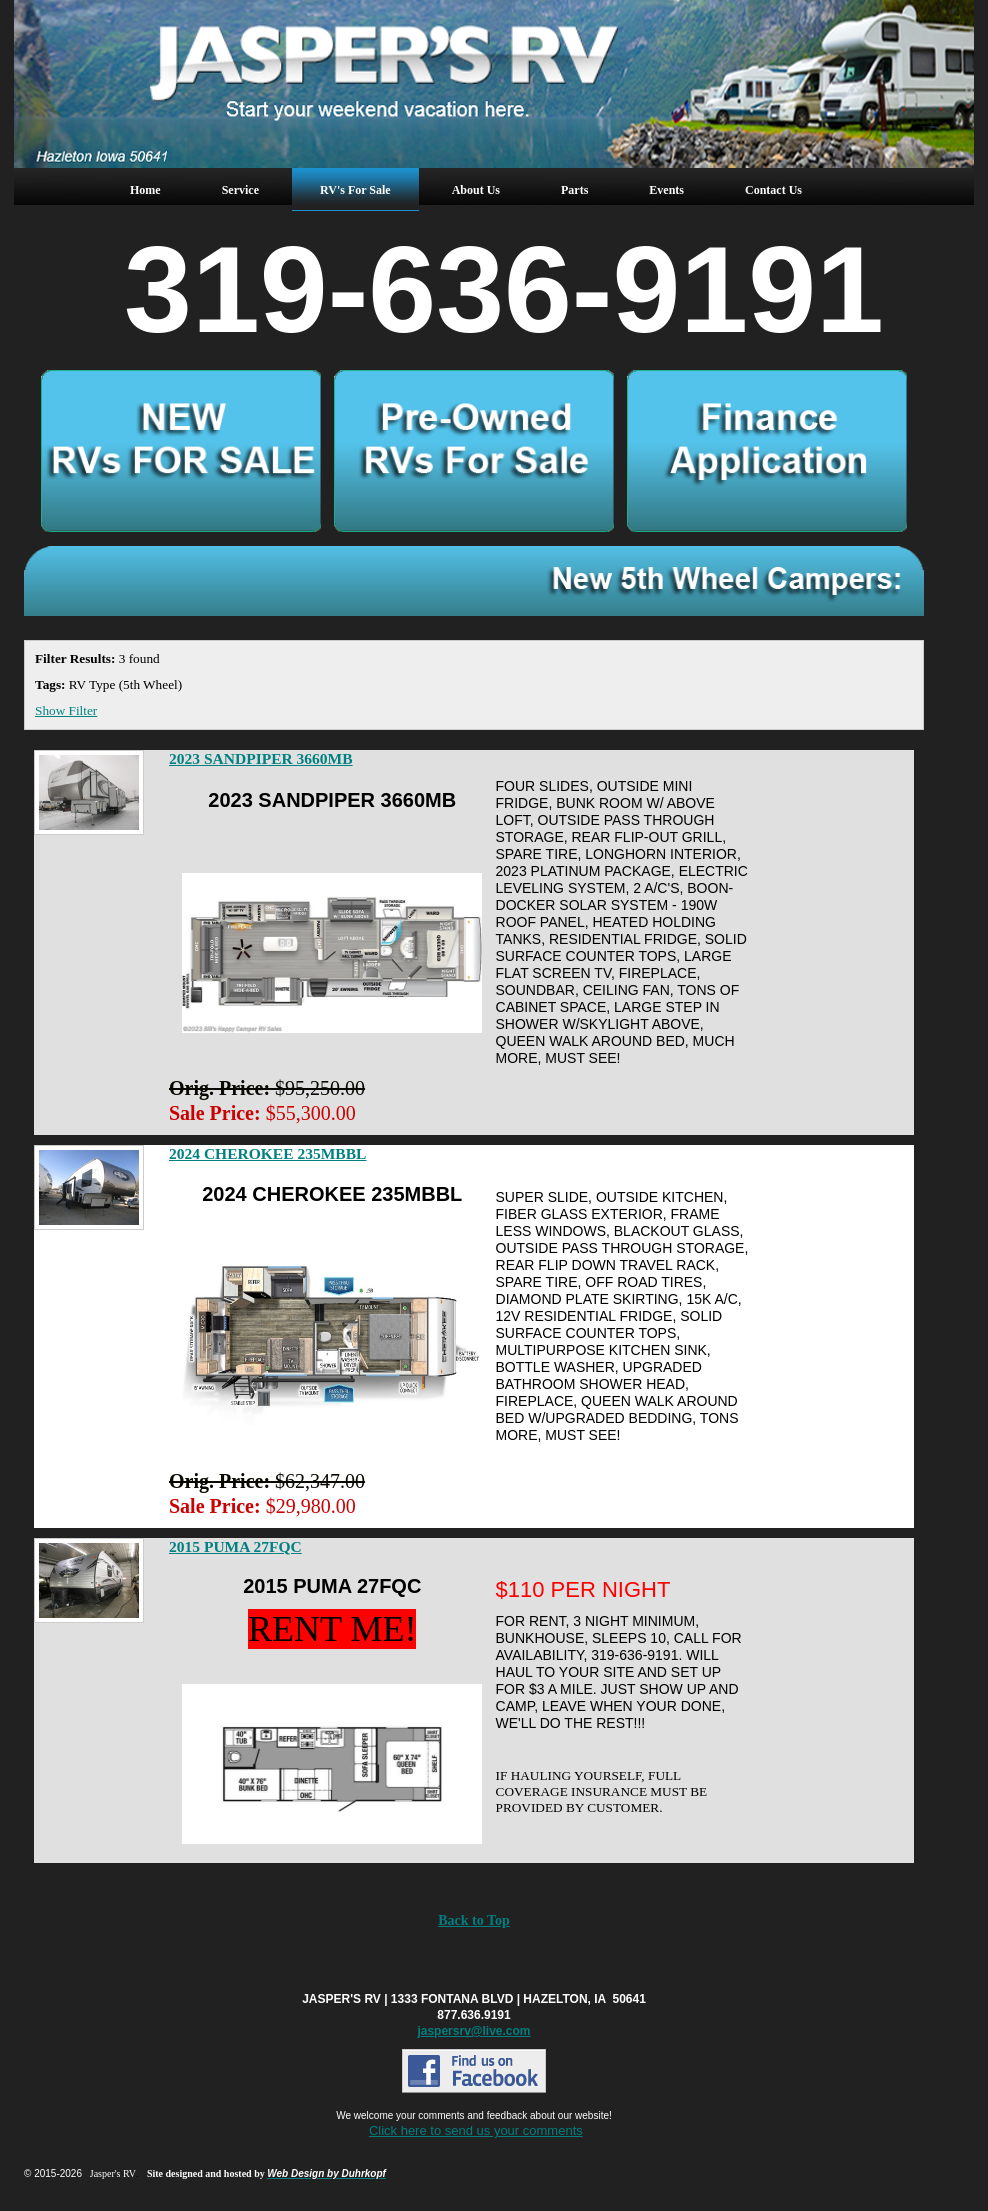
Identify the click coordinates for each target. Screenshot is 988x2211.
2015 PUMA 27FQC (235, 1546)
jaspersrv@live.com (473, 2031)
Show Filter (66, 710)
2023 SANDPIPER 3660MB (261, 758)
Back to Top (474, 1920)
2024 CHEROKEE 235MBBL (267, 1153)
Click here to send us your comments (476, 2130)
